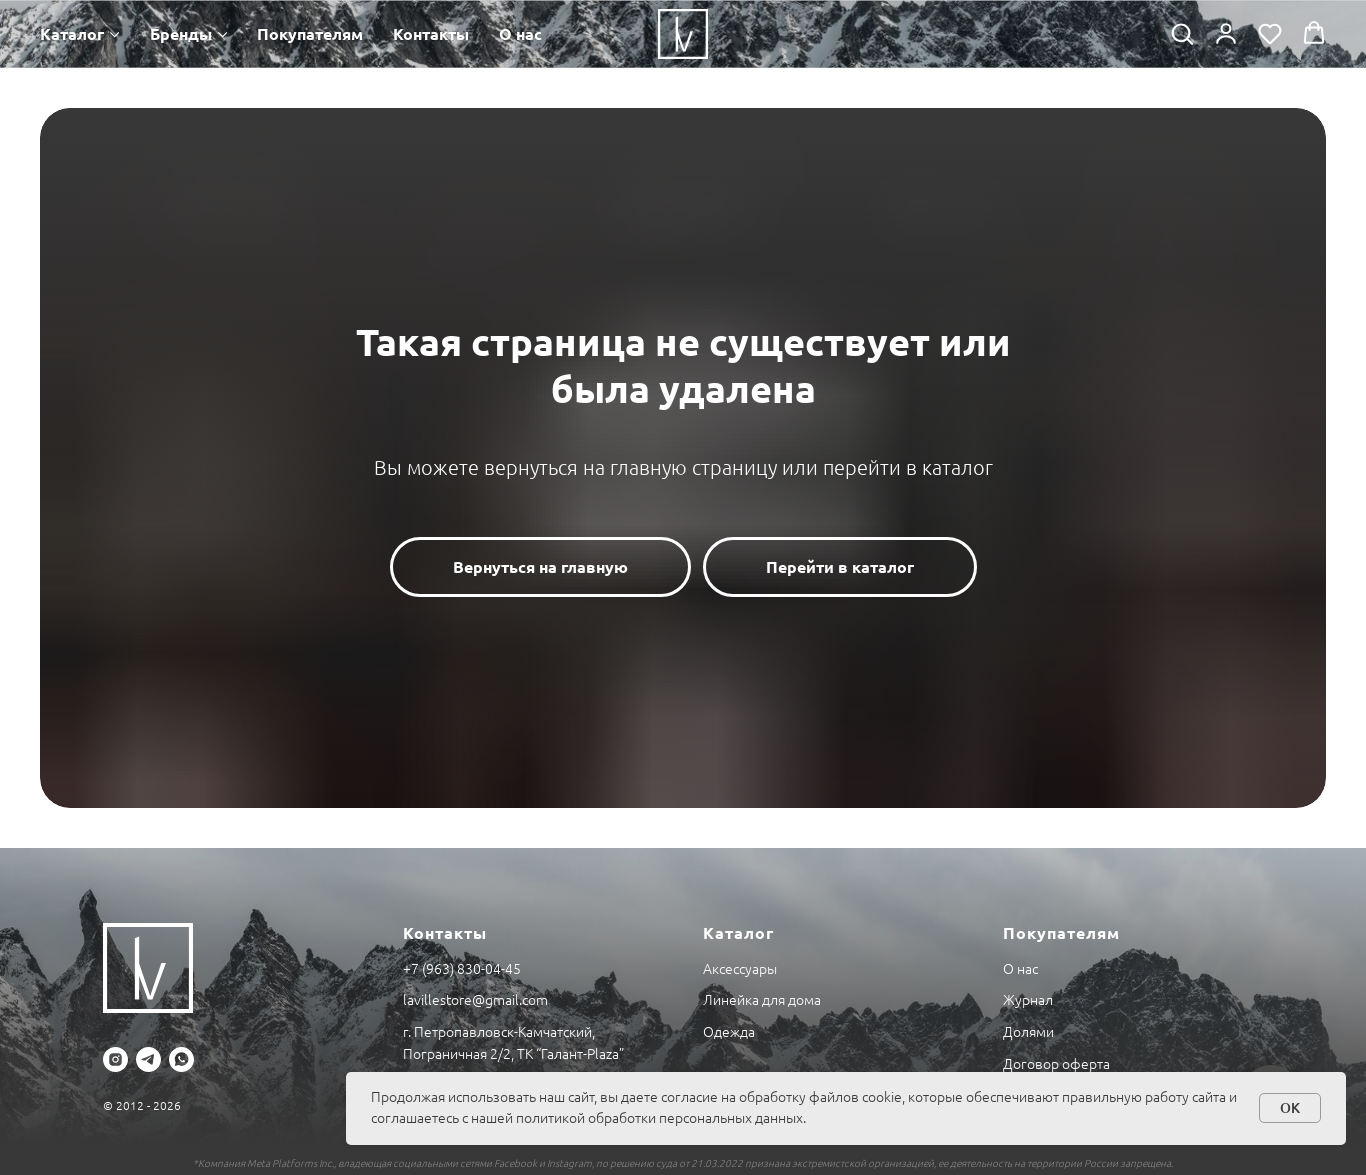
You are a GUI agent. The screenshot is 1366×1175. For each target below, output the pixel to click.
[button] (1182, 33)
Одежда (729, 1032)
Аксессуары (740, 969)
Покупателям (310, 34)
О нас (520, 34)
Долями (1028, 1032)
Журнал (1028, 1000)
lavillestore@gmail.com (475, 1000)
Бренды (181, 34)
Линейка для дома (762, 1000)
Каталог (72, 34)
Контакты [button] (431, 34)
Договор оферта (1056, 1064)
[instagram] (115, 1059)
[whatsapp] (181, 1059)
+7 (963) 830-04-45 (462, 969)
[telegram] (148, 1059)
